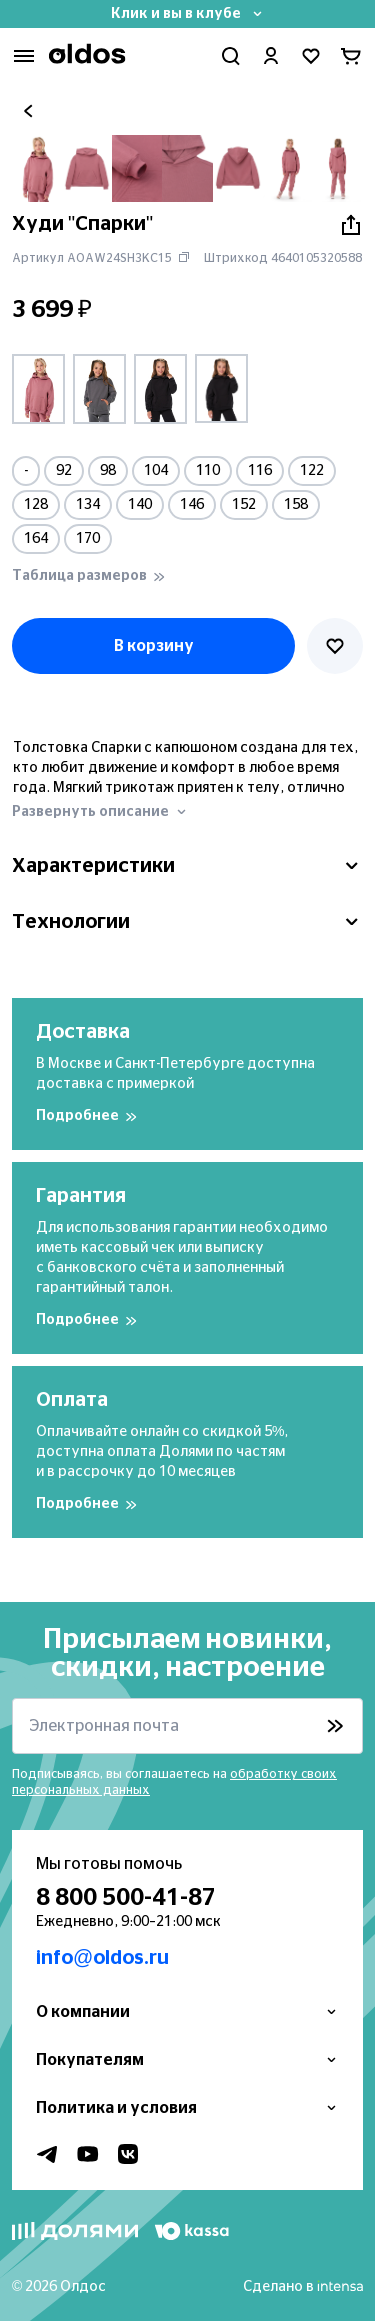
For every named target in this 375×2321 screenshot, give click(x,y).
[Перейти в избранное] (311, 56)
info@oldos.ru (102, 1958)
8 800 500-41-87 (126, 1898)
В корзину (154, 646)
